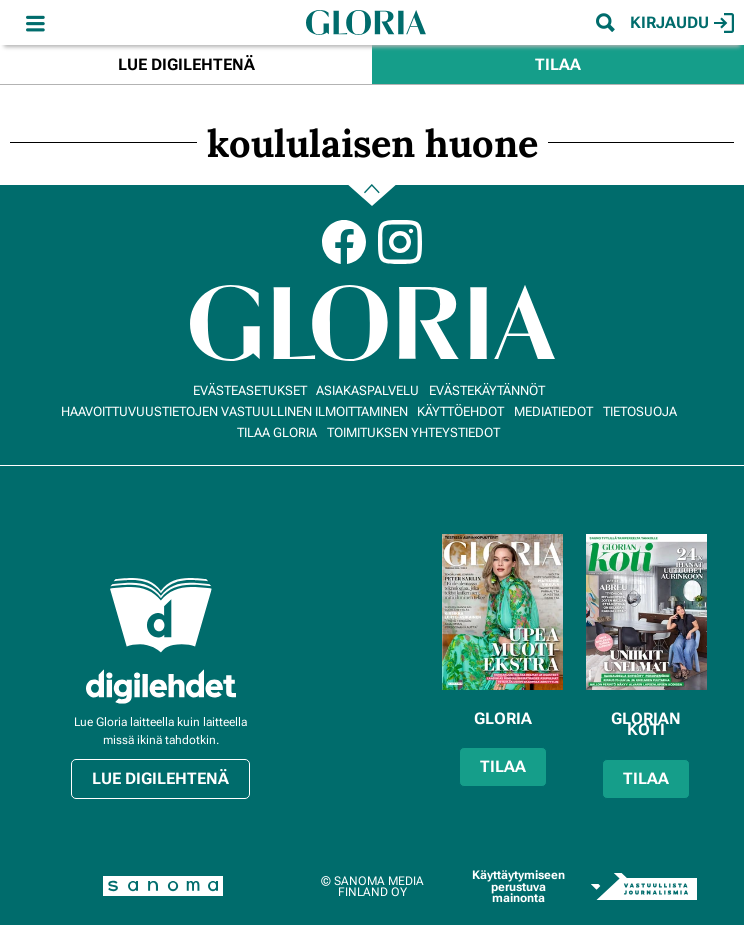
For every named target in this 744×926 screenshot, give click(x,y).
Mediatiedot (553, 411)
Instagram (400, 242)
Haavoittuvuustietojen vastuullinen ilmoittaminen (234, 411)
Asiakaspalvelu (367, 390)
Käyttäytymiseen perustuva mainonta (518, 886)
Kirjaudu (682, 23)
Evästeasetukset (250, 390)
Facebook (344, 242)
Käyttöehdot (460, 411)
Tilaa (558, 64)
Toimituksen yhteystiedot (413, 432)
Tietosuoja (640, 411)
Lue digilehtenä (186, 64)
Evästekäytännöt (487, 390)
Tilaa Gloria (277, 432)
